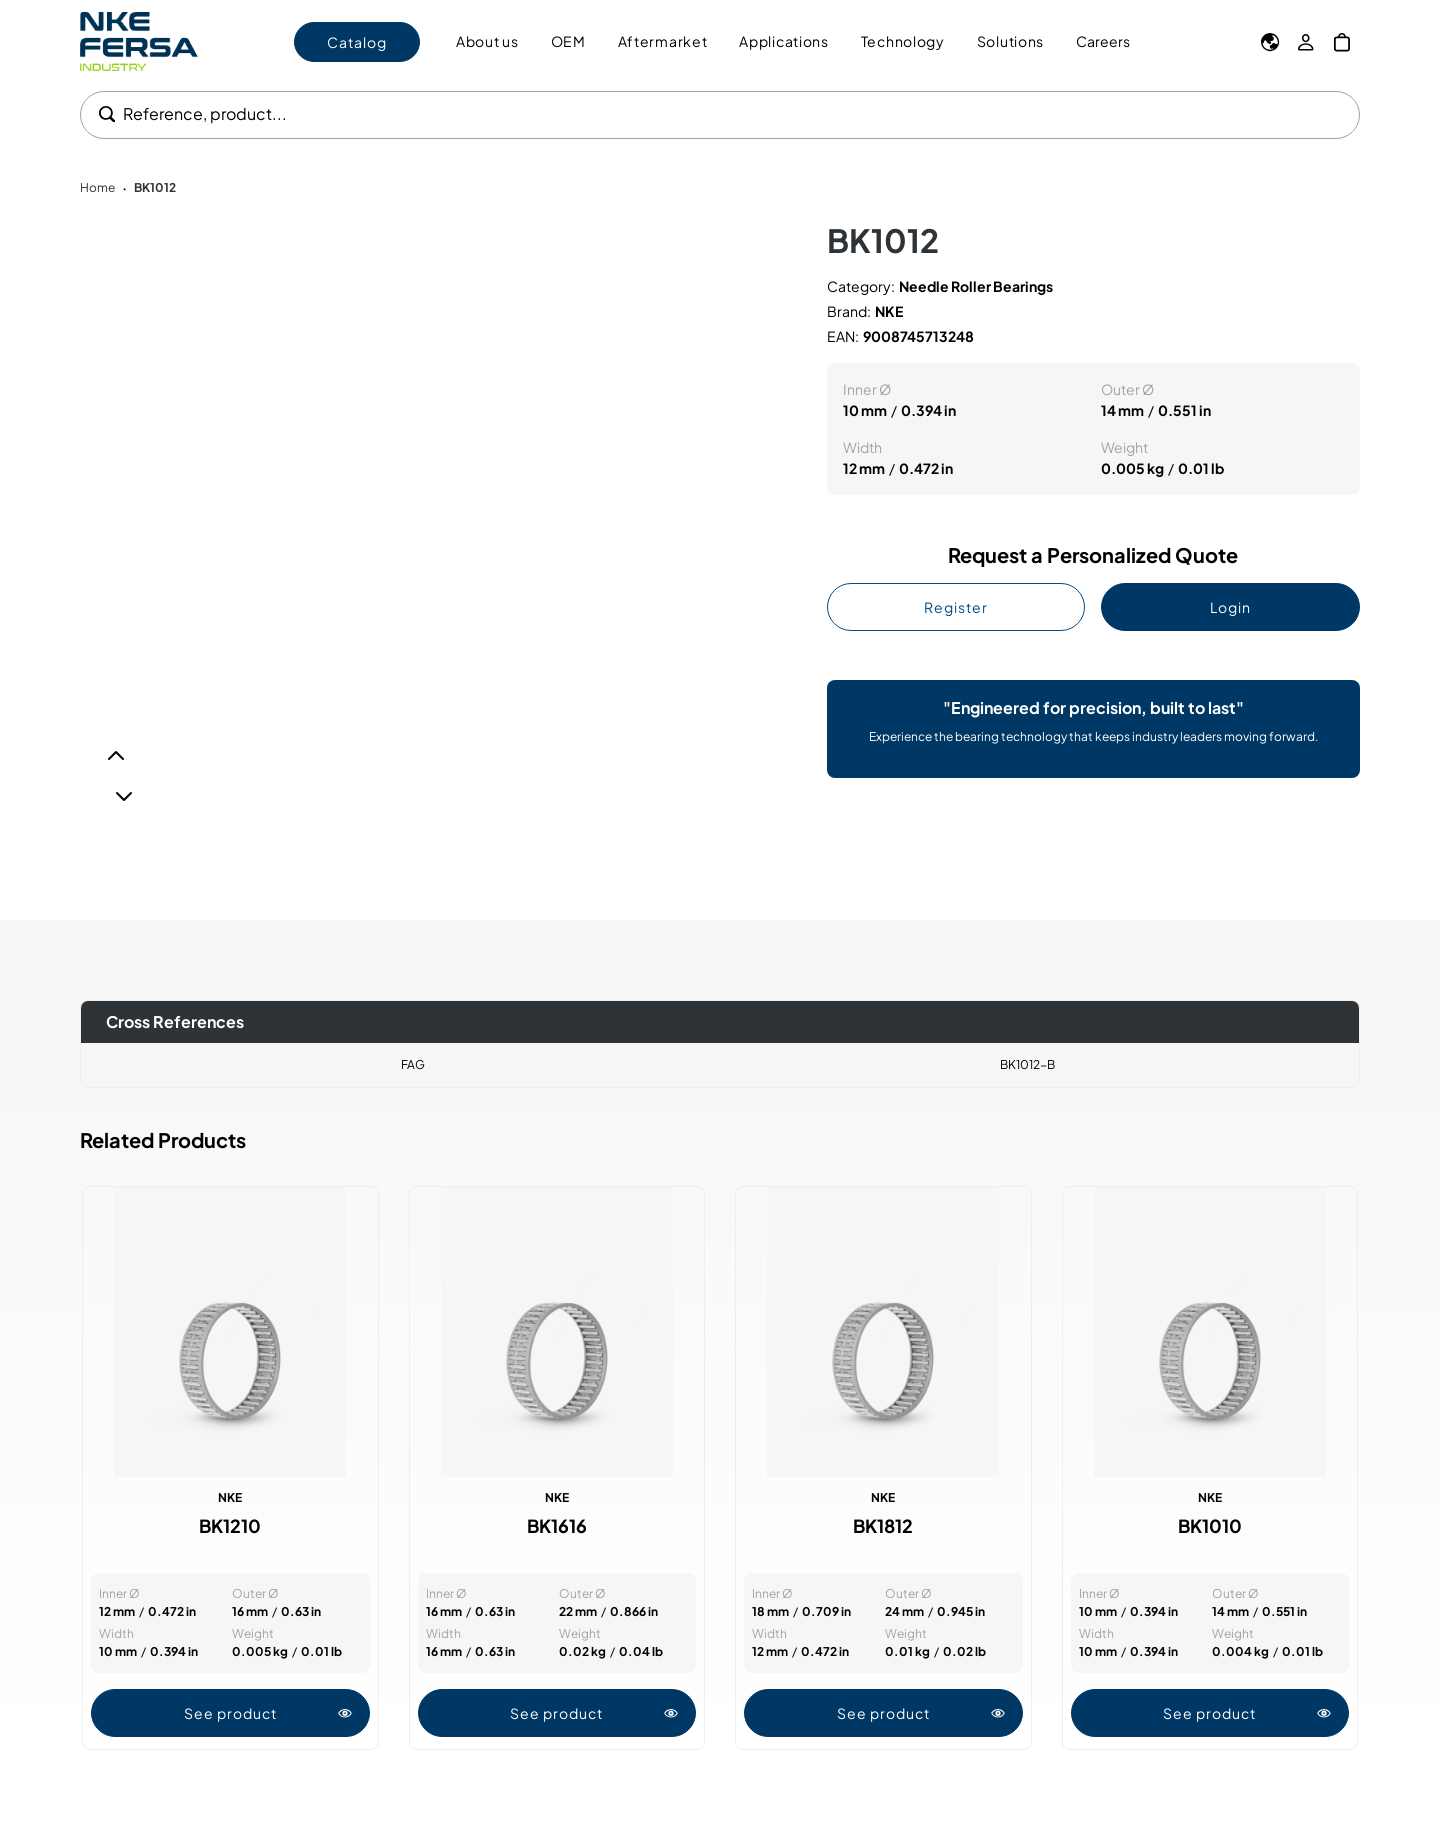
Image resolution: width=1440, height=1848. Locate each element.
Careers (1103, 41)
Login (1230, 607)
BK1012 (155, 187)
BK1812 (883, 1526)
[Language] (1270, 42)
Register (956, 607)
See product (268, 1713)
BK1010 (1210, 1526)
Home (97, 187)
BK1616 (557, 1526)
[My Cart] (1342, 42)
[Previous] (116, 756)
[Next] (124, 796)
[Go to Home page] (139, 41)
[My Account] (1306, 42)
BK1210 (230, 1526)
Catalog (357, 42)
